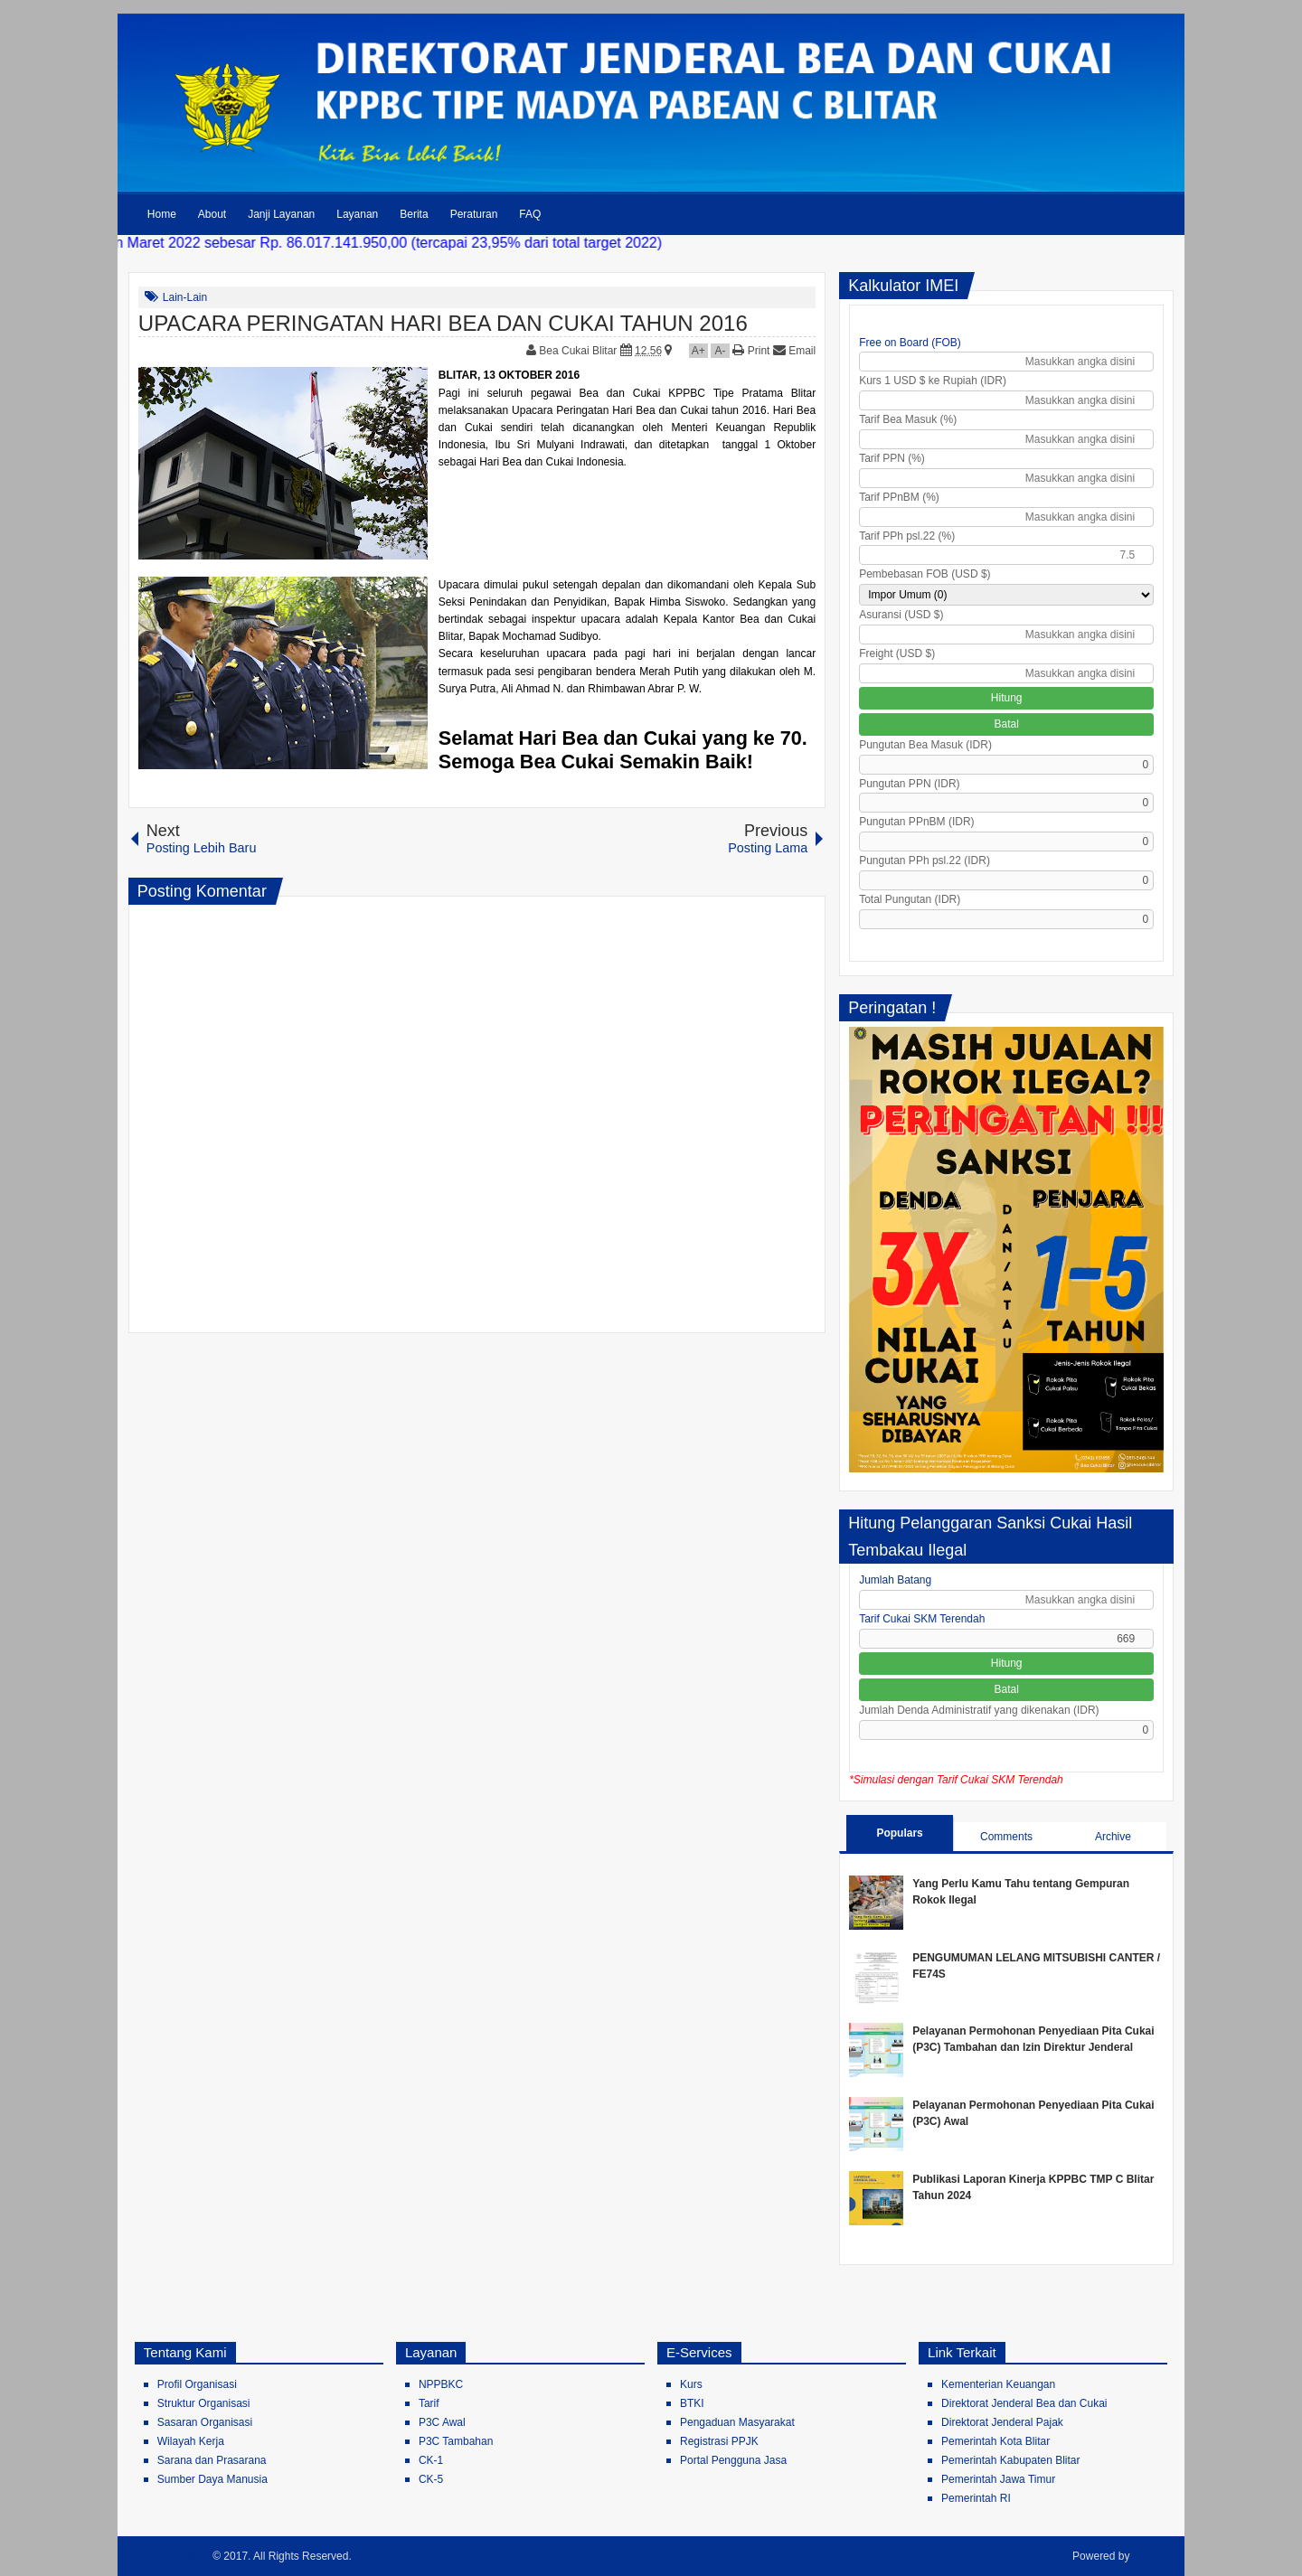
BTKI (692, 2403)
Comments (1006, 1836)
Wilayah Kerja (190, 2441)
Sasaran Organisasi (204, 2422)
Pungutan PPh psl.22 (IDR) (924, 860)
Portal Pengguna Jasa (733, 2460)
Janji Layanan (281, 214)
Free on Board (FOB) (910, 342)
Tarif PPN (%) (892, 458)
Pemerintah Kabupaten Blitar (1010, 2460)
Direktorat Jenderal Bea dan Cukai (1024, 2403)
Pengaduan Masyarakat (737, 2422)
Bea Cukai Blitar (579, 350)
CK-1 (431, 2460)
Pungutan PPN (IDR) (909, 783)
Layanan (357, 214)
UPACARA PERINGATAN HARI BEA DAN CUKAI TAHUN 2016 (443, 323)
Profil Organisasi (197, 2384)
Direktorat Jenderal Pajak (1002, 2422)
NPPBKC (441, 2384)
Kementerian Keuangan (998, 2384)
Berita (414, 214)
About (212, 214)
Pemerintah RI (976, 2498)
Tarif (429, 2403)
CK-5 (431, 2479)
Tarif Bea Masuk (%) (908, 419)
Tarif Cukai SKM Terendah (922, 1618)
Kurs (691, 2384)
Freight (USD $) (897, 653)
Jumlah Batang (895, 1580)
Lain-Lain (185, 297)
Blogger (1153, 2556)
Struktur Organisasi (203, 2403)
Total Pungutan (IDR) (909, 899)
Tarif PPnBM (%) (899, 497)
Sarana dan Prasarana (212, 2460)
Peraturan (474, 214)
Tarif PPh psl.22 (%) (907, 536)
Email (794, 350)
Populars (899, 1833)
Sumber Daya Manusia (212, 2479)
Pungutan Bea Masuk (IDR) (925, 744)
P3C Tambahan (456, 2441)
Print (750, 350)
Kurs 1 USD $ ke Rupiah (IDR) (932, 380)
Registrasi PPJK (719, 2441)
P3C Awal (442, 2422)
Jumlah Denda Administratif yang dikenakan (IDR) (979, 1710)
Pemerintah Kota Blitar (995, 2441)
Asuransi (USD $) (901, 614)
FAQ (530, 214)
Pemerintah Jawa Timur (998, 2479)
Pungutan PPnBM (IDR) (916, 821)
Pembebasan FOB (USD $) (924, 574)
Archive (1113, 1836)
